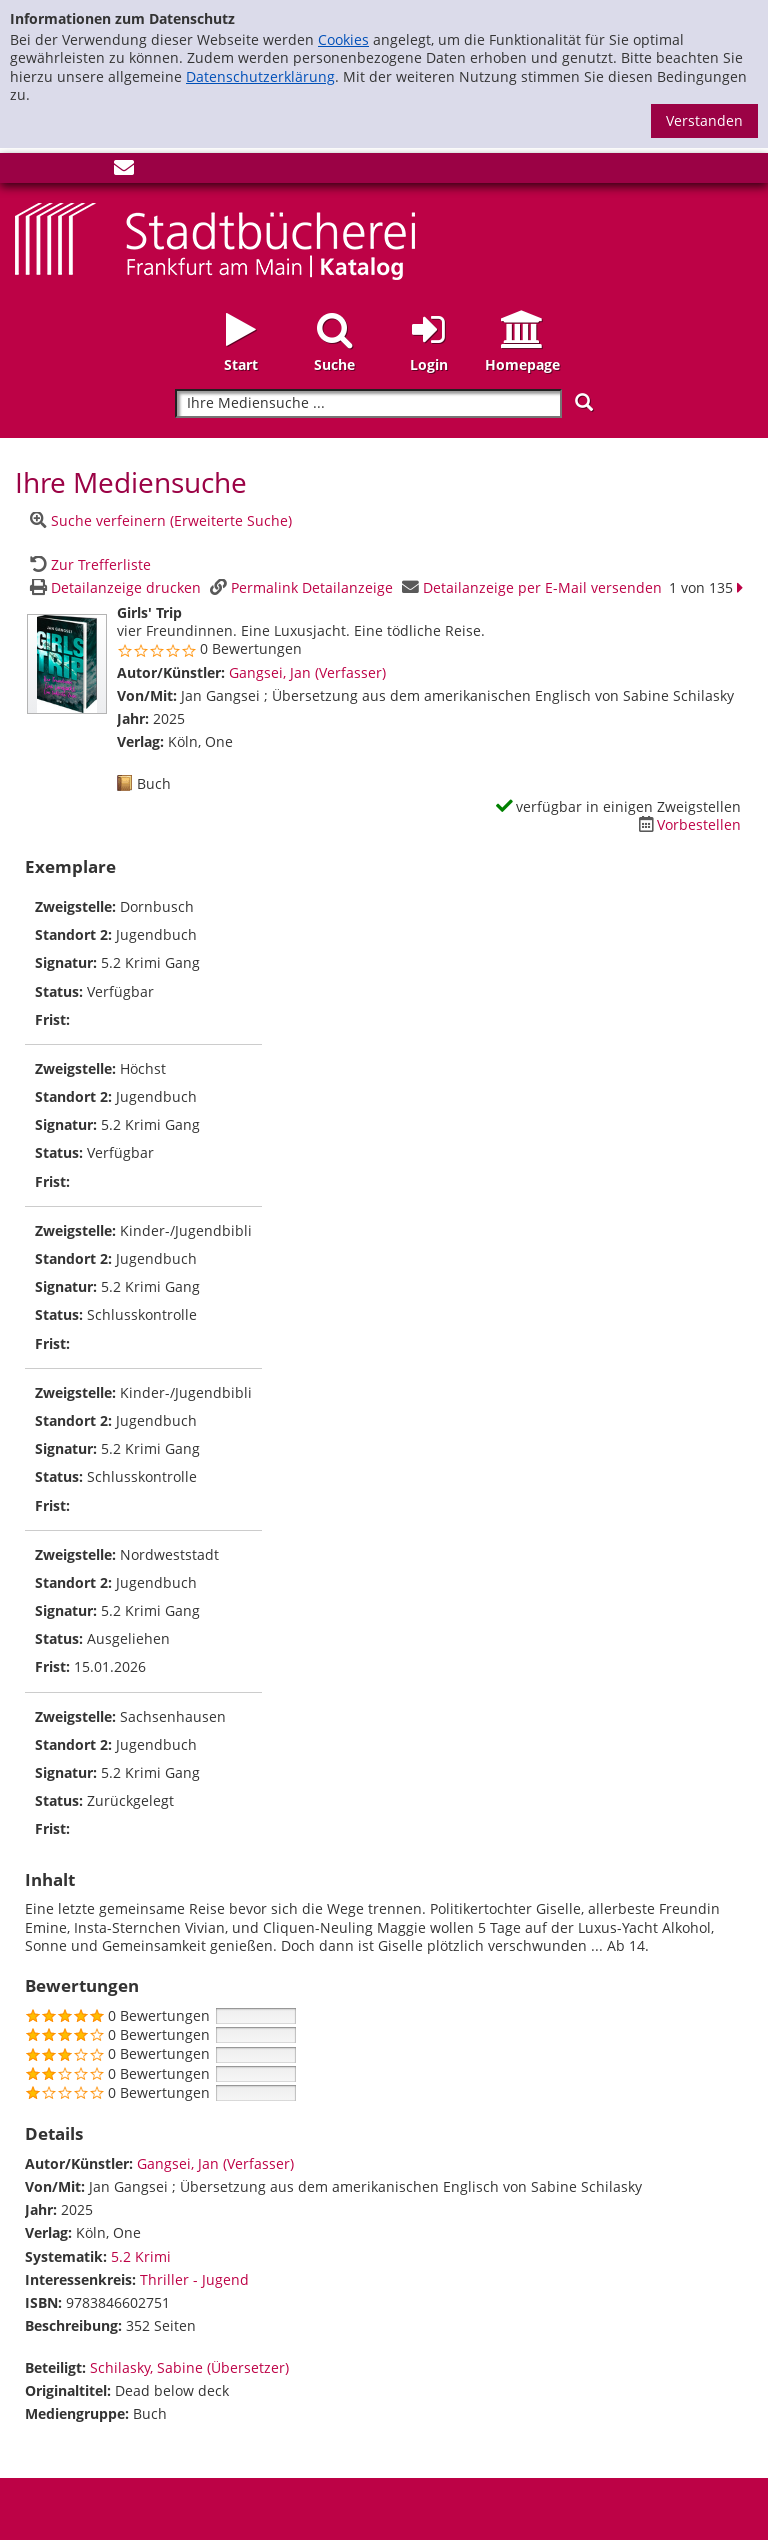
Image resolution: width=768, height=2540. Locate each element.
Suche (334, 364)
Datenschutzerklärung (260, 76)
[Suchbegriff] (368, 403)
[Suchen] (584, 402)
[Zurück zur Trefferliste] (88, 564)
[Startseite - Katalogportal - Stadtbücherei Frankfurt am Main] (215, 239)
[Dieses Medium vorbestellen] (687, 824)
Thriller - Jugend (194, 2279)
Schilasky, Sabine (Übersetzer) (189, 2367)
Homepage (522, 364)
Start (241, 364)
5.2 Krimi (141, 2256)
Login (429, 364)
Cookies (343, 39)
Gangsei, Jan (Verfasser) (307, 672)
